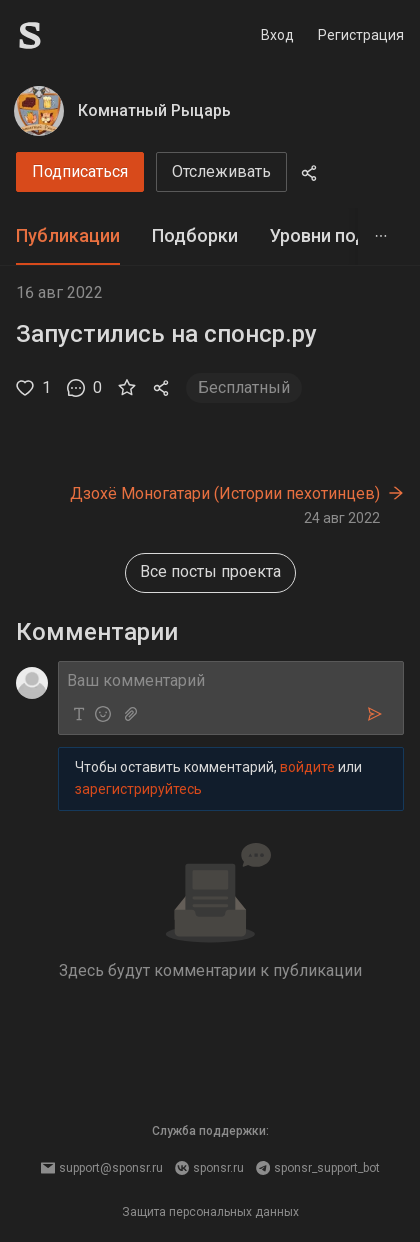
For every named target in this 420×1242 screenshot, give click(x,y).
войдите (307, 767)
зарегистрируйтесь (138, 789)
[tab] (68, 236)
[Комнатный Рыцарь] (39, 111)
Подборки (195, 235)
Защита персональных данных (210, 1212)
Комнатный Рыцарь (154, 110)
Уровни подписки (343, 235)
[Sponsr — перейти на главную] (74, 35)
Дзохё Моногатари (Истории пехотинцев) (225, 493)
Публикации (68, 235)
